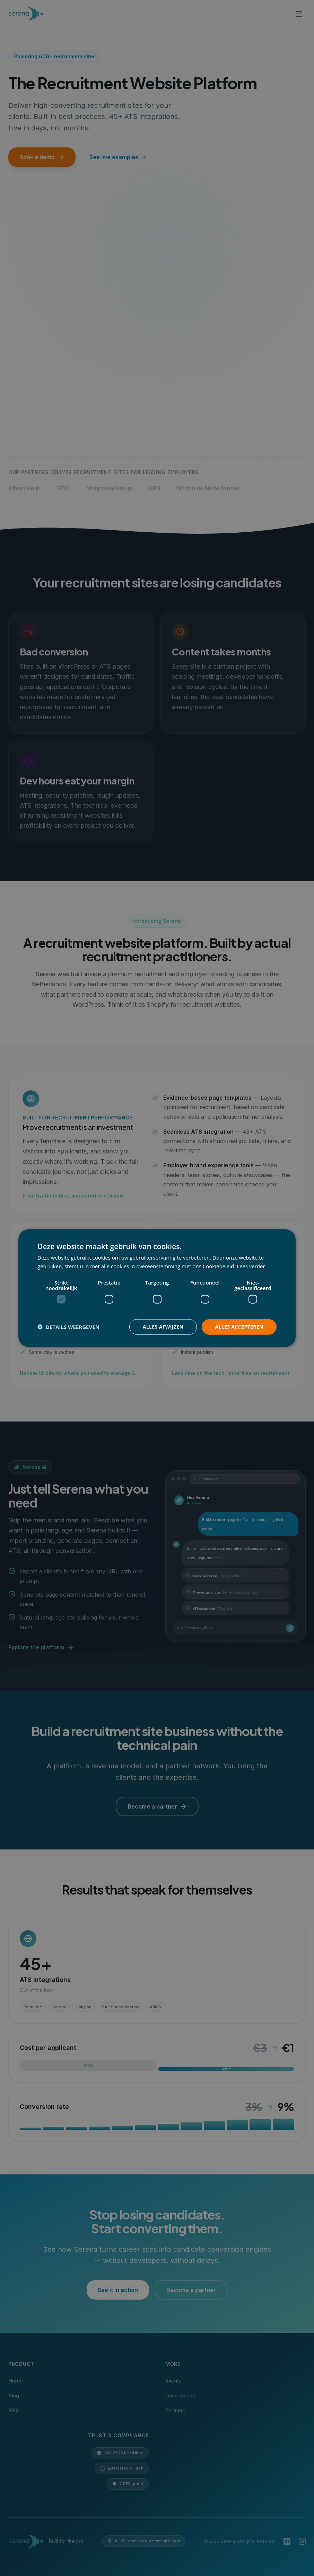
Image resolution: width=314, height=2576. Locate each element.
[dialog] (157, 1288)
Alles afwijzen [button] (163, 1326)
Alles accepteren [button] (239, 1326)
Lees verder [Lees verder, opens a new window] (251, 1266)
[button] (68, 1327)
